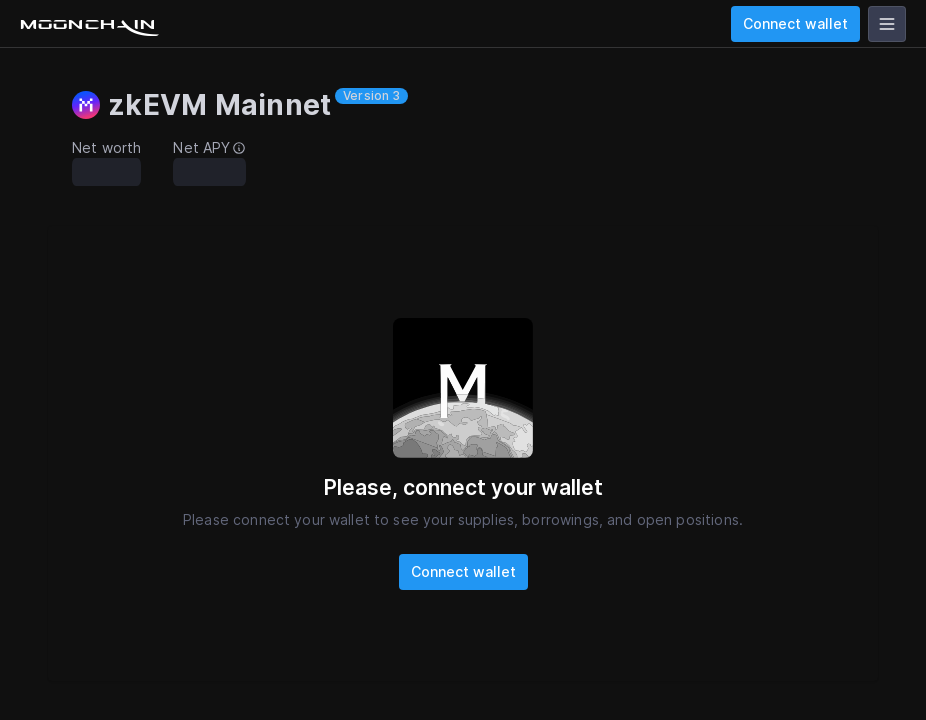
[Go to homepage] (88, 24)
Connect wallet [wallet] (795, 24)
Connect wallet (463, 572)
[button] (258, 105)
